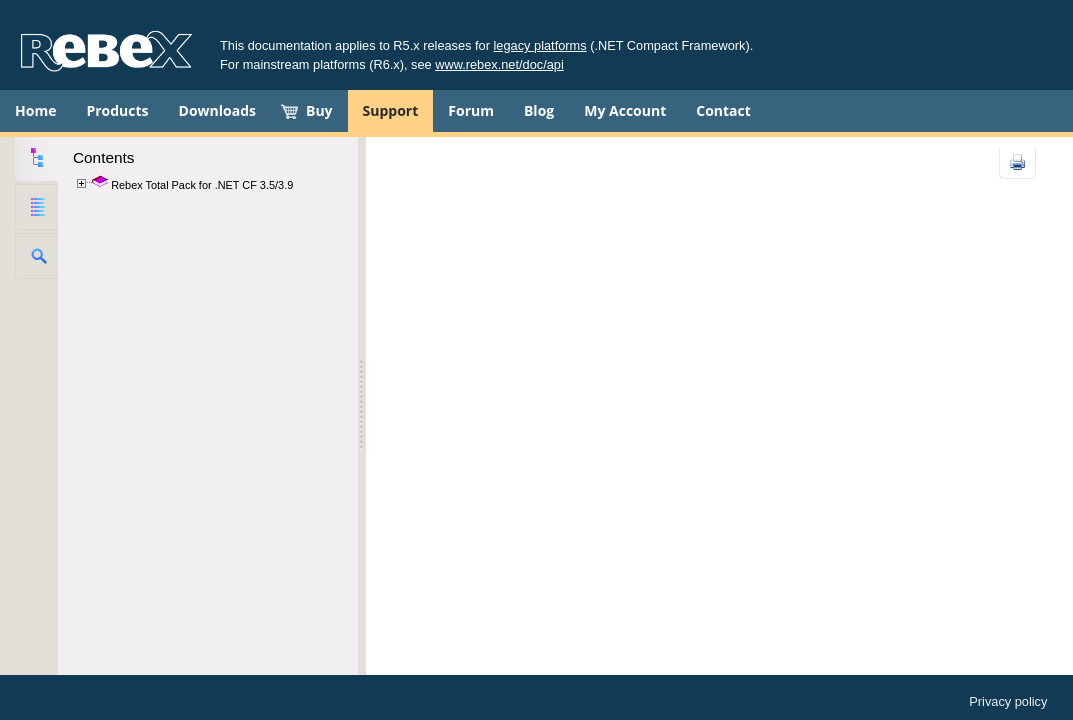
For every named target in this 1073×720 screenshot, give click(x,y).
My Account (625, 110)
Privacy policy (1008, 701)
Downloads (217, 110)
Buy (319, 110)
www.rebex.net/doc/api (499, 64)
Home (35, 110)
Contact (723, 110)
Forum (471, 110)
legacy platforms (540, 45)
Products (117, 110)
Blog (539, 110)
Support (391, 110)
